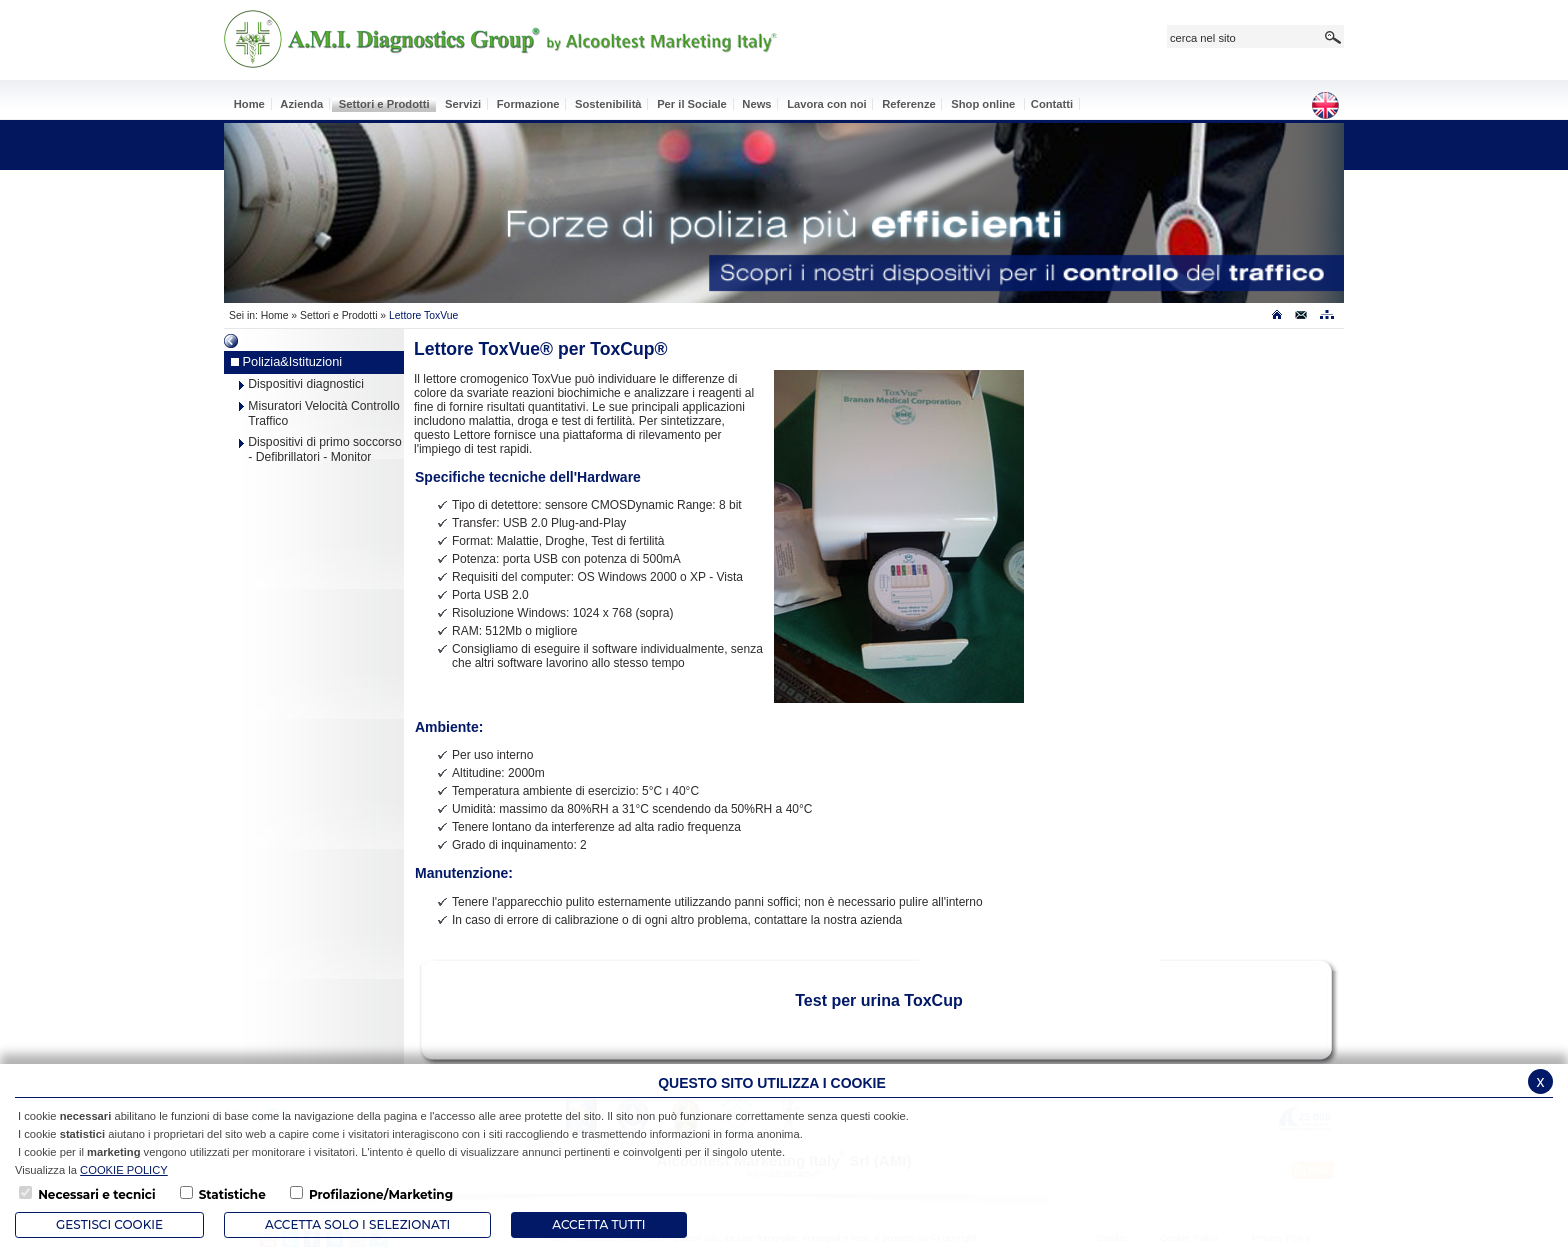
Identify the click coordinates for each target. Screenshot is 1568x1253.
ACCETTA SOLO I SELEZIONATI (357, 1224)
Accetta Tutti (598, 1224)
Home (275, 315)
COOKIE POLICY (124, 1170)
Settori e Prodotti (338, 315)
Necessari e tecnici (96, 1194)
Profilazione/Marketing (381, 1194)
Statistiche (232, 1194)
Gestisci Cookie (109, 1224)
